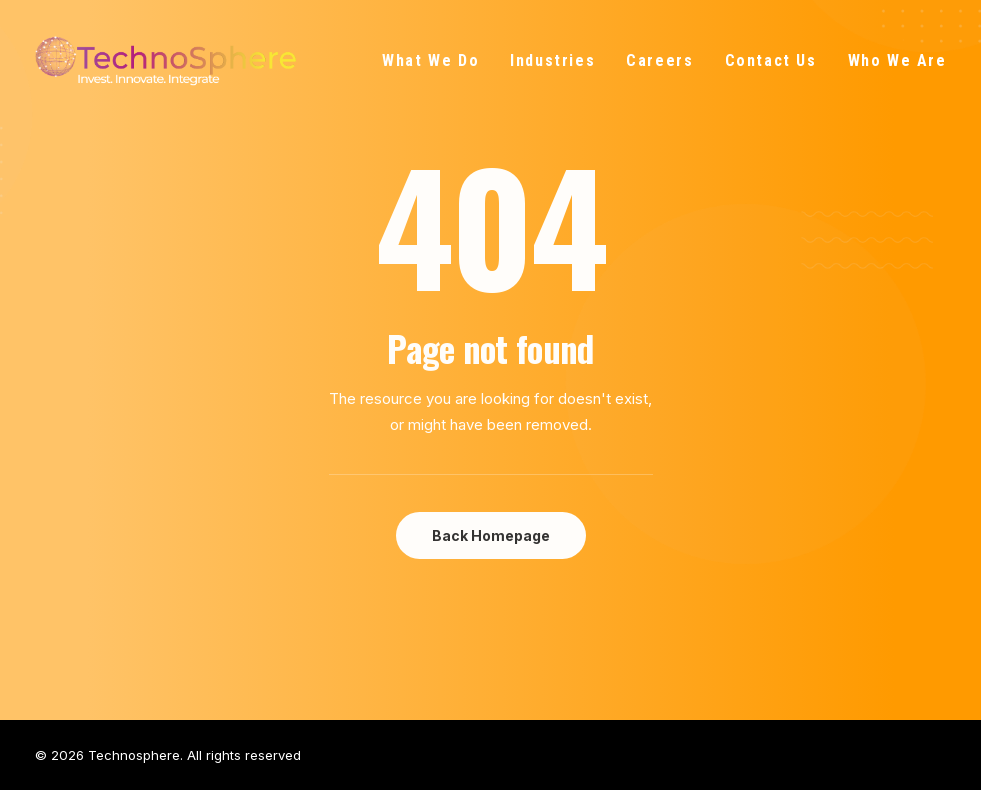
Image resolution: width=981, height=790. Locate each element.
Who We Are (897, 60)
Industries (552, 60)
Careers (659, 60)
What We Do (430, 60)
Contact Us (771, 60)
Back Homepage (491, 535)
